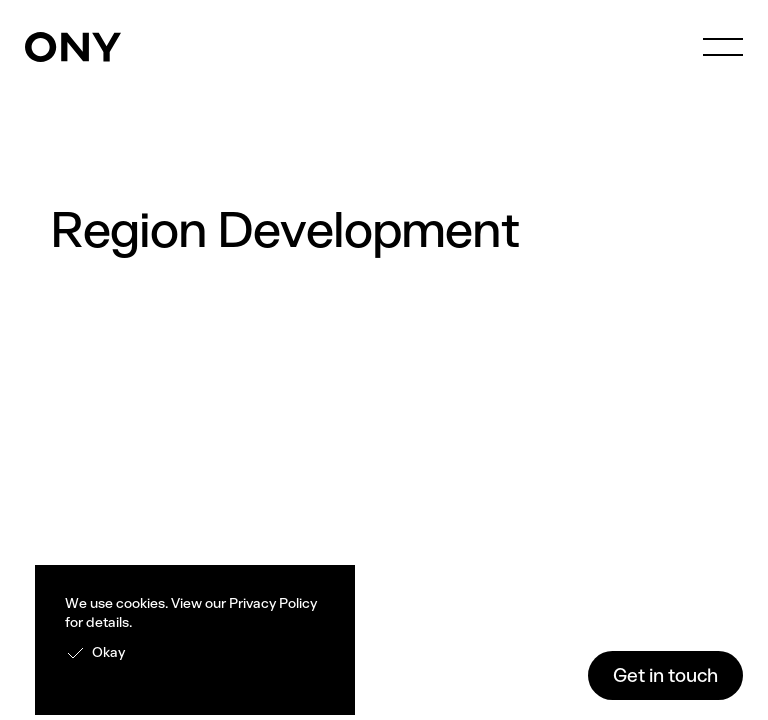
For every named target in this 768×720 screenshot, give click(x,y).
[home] (73, 47)
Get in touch (665, 675)
